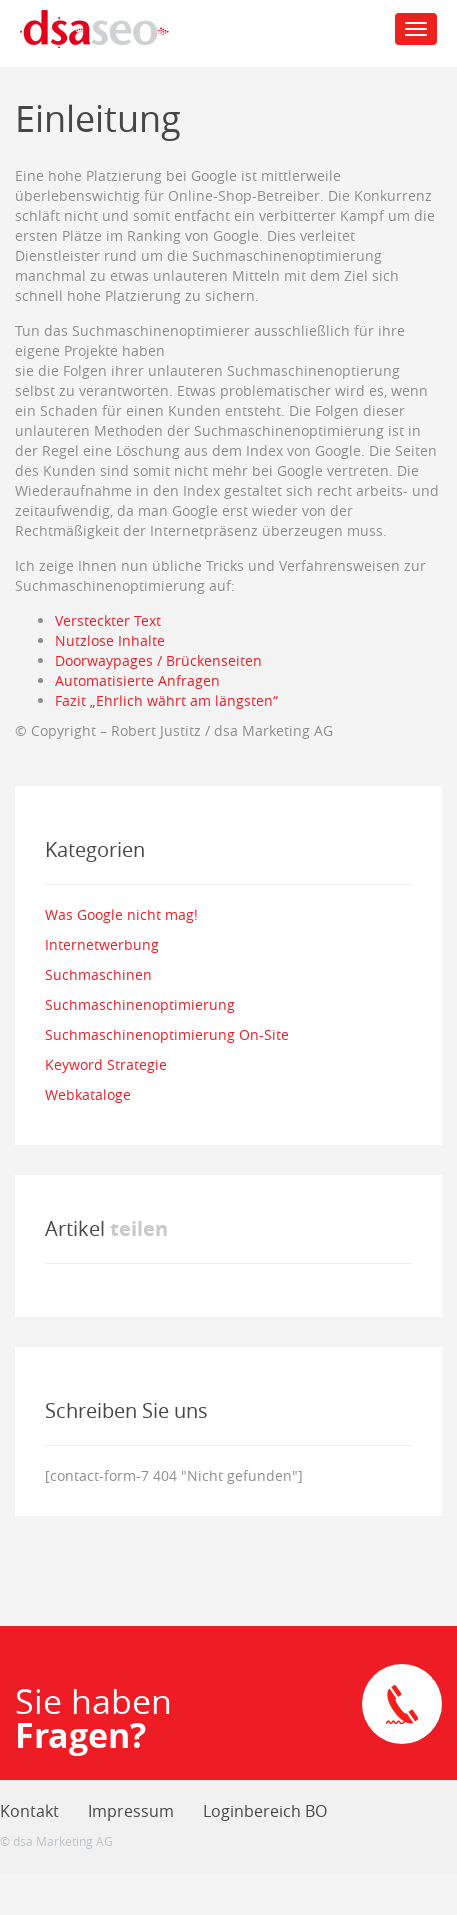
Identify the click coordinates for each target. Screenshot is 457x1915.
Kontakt (29, 1811)
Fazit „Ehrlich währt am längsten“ (166, 700)
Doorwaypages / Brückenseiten (158, 660)
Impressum (131, 1811)
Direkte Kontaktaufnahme (402, 1704)
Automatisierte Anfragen (137, 680)
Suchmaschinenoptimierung (140, 1004)
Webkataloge (88, 1094)
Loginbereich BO (265, 1811)
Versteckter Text (108, 620)
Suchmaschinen (98, 974)
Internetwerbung (102, 944)
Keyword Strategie (106, 1064)
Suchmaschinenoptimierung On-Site (167, 1034)
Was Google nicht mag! (121, 914)
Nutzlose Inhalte (110, 640)
